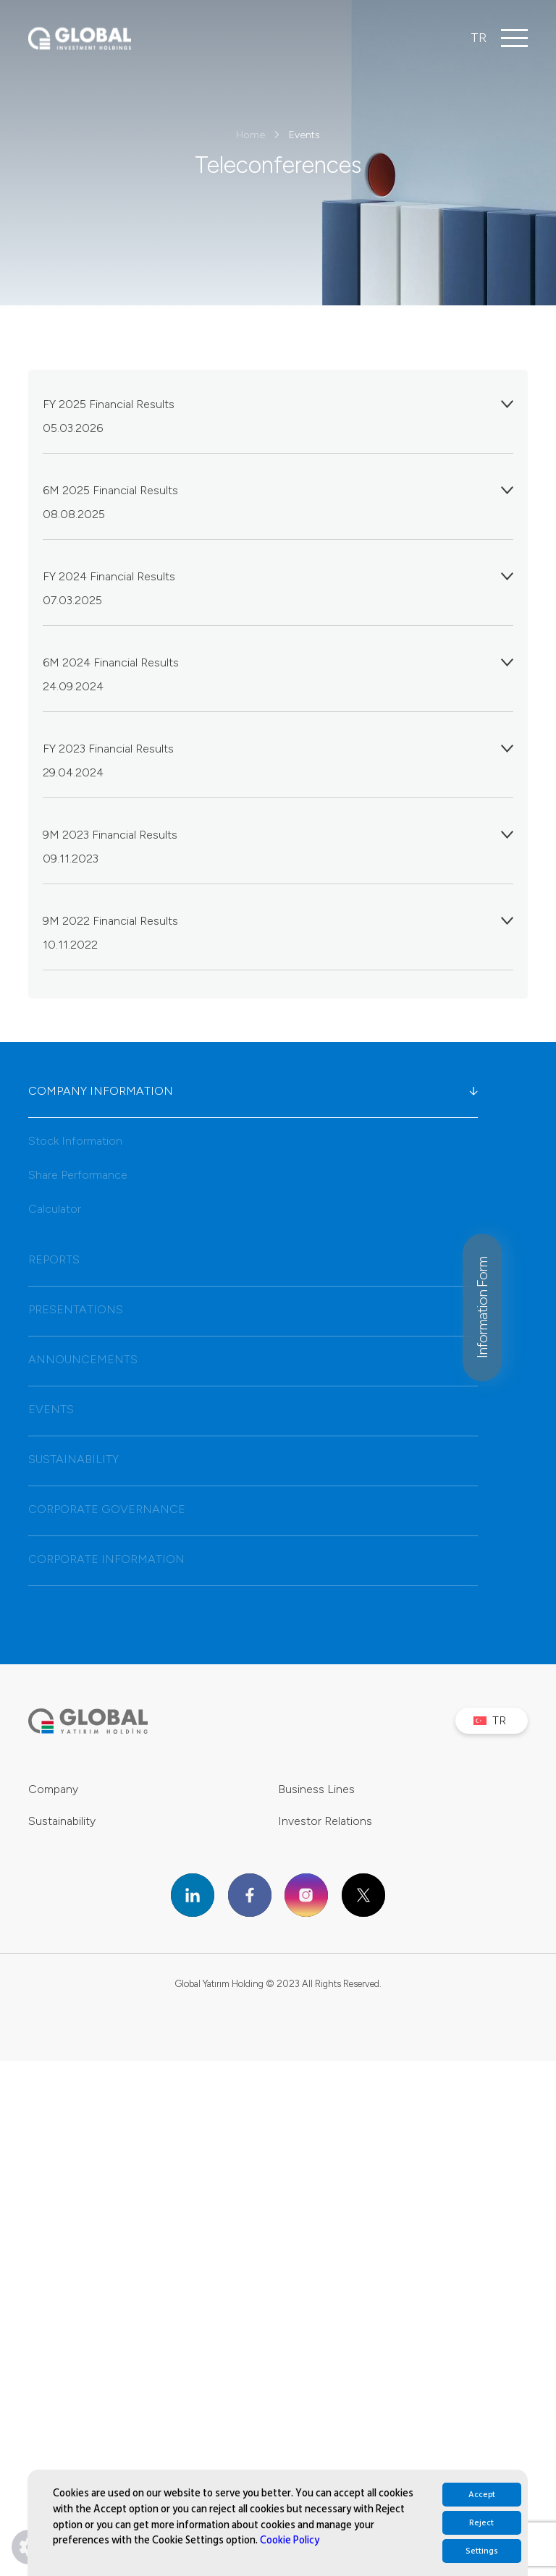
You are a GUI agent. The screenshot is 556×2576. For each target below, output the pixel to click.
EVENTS (253, 1409)
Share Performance (77, 1175)
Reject (481, 2523)
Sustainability (62, 1821)
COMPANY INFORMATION (253, 1091)
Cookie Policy (289, 2540)
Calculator (54, 1209)
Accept (481, 2494)
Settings (482, 2551)
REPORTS (253, 1259)
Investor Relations (325, 1821)
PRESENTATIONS (253, 1309)
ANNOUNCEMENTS (253, 1359)
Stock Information (75, 1141)
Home (250, 135)
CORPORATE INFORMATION (253, 1559)
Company (53, 1789)
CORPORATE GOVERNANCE (253, 1509)
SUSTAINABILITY (253, 1459)
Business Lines (316, 1789)
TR (478, 38)
